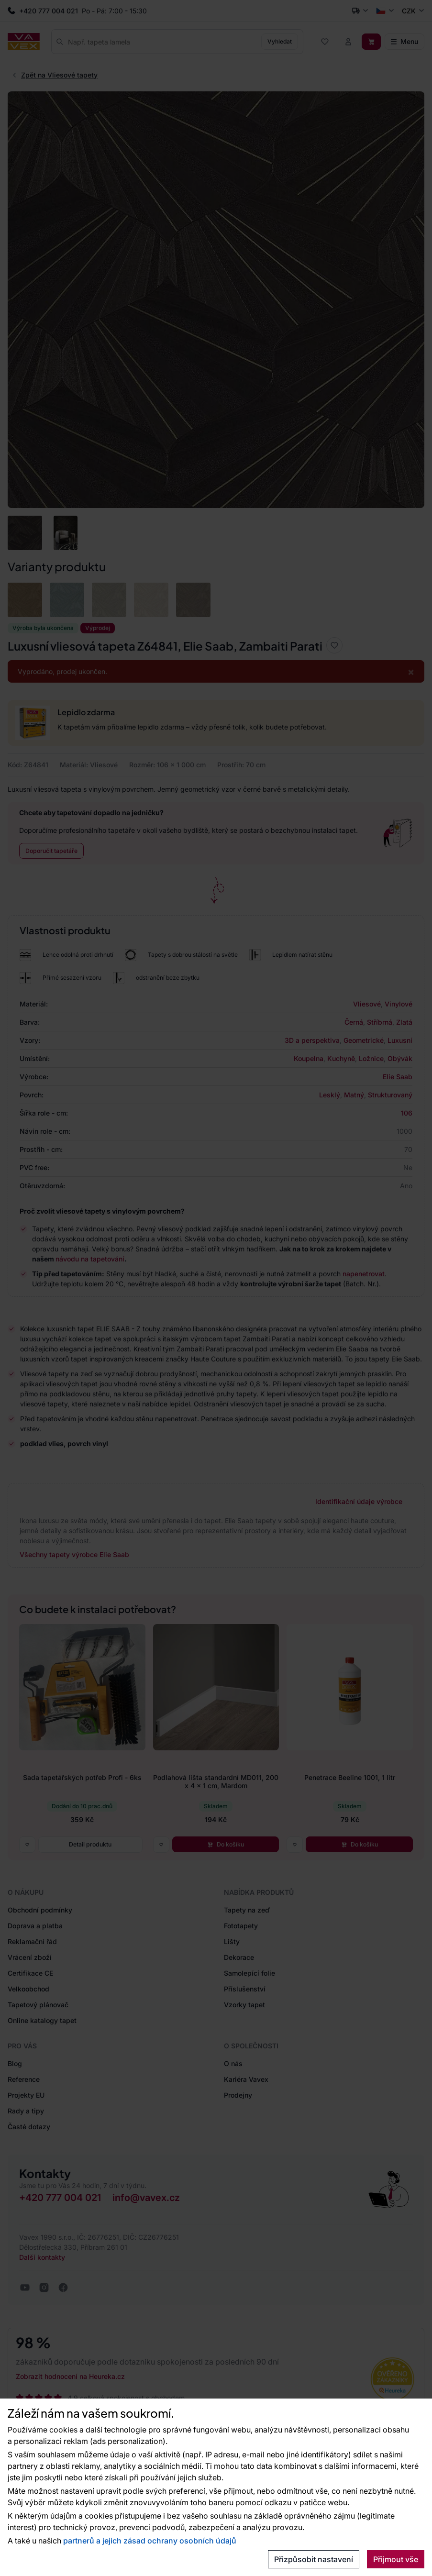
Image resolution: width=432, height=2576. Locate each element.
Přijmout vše (395, 2559)
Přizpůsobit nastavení (313, 2559)
